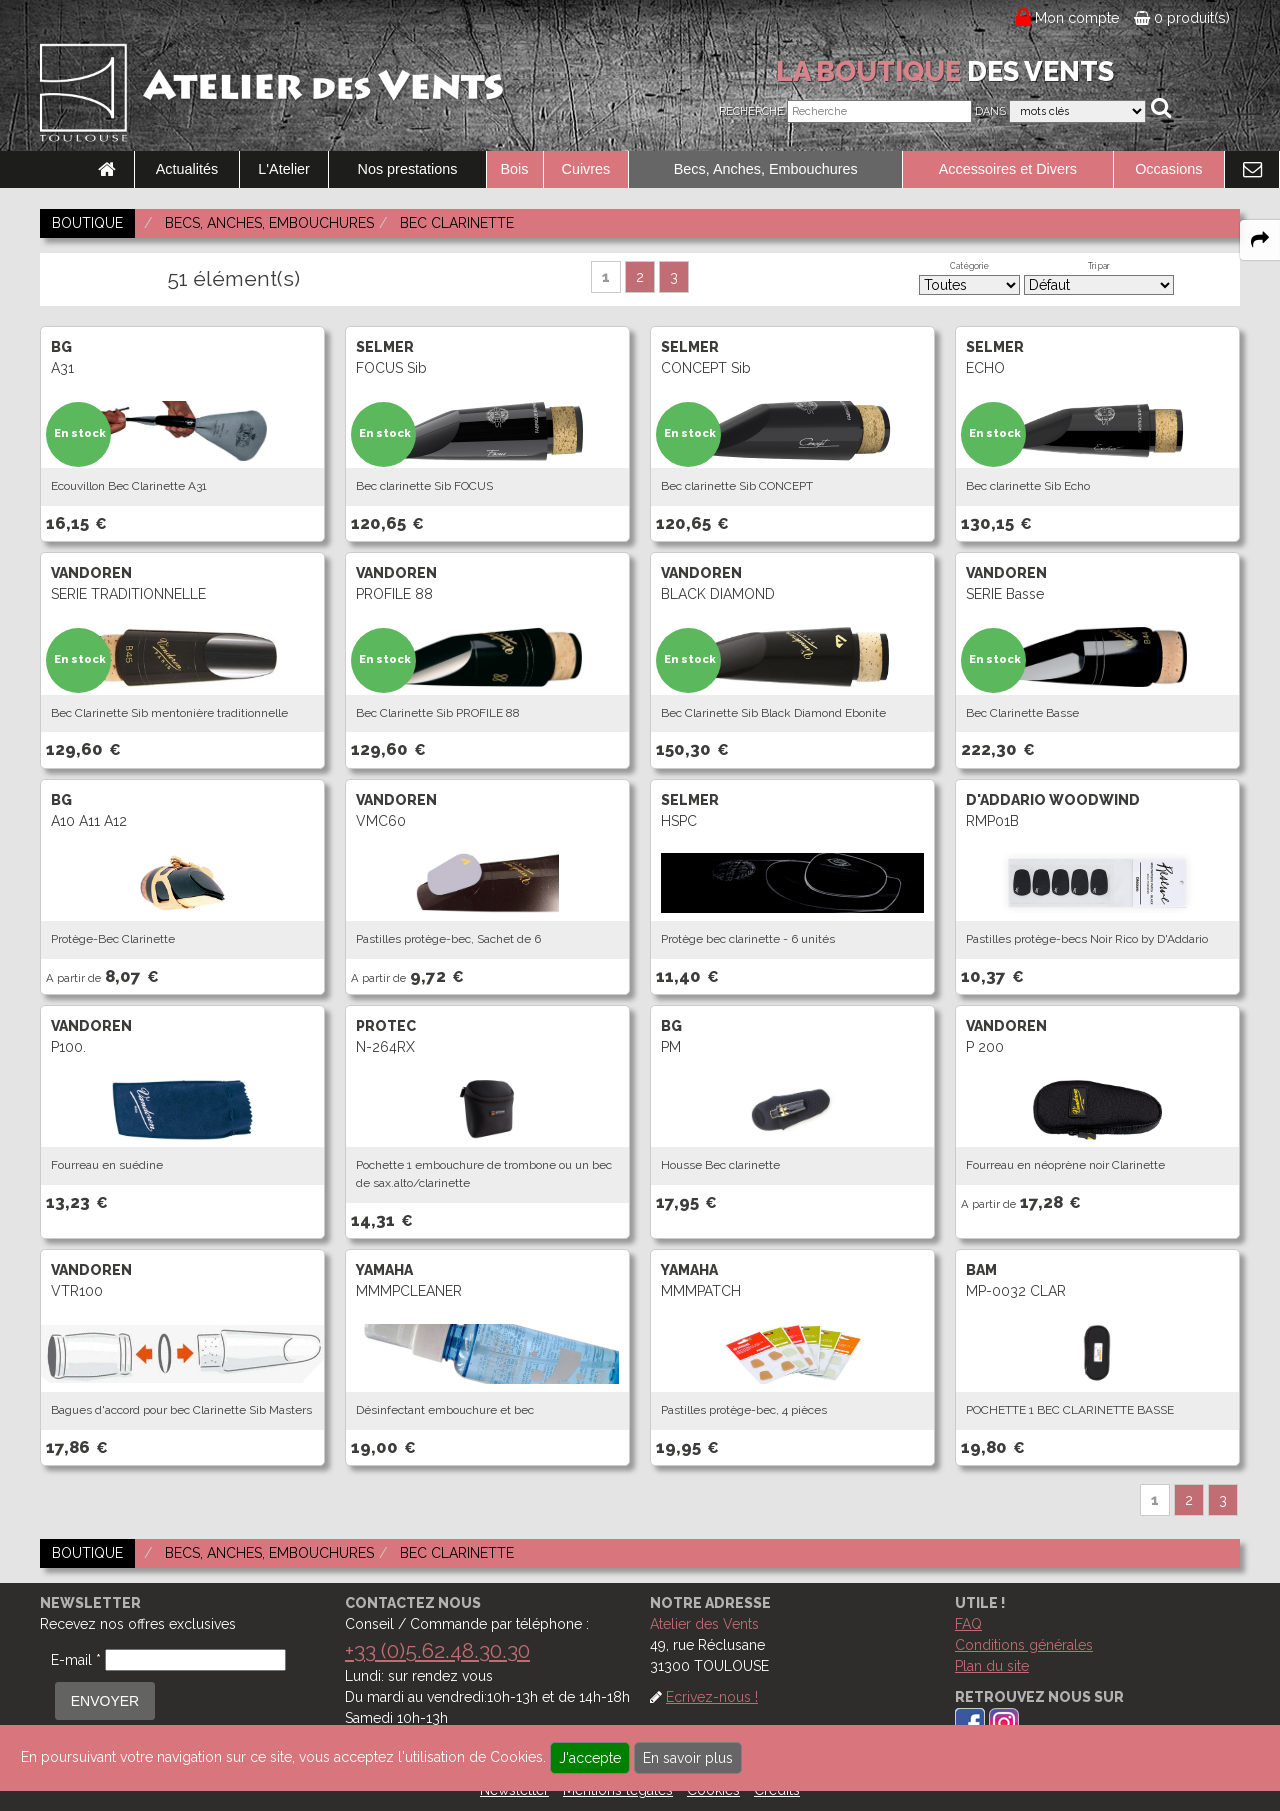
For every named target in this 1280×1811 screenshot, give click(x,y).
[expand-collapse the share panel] (1260, 240)
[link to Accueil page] (107, 170)
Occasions (1168, 169)
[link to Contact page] (1252, 170)
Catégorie (969, 266)
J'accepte (590, 1758)
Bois (515, 169)
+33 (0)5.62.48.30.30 (437, 1650)
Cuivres (586, 169)
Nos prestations (408, 169)
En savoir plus (688, 1758)
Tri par (1099, 266)
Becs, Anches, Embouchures (766, 169)
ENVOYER (105, 1701)
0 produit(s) (1182, 18)
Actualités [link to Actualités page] (187, 169)
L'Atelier (284, 169)
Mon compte (1077, 18)
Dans (990, 111)
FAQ (968, 1624)
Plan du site (992, 1666)
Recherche (751, 111)
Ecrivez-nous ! (712, 1697)
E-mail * (76, 1660)
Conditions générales (1024, 1645)
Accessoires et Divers (1008, 169)
